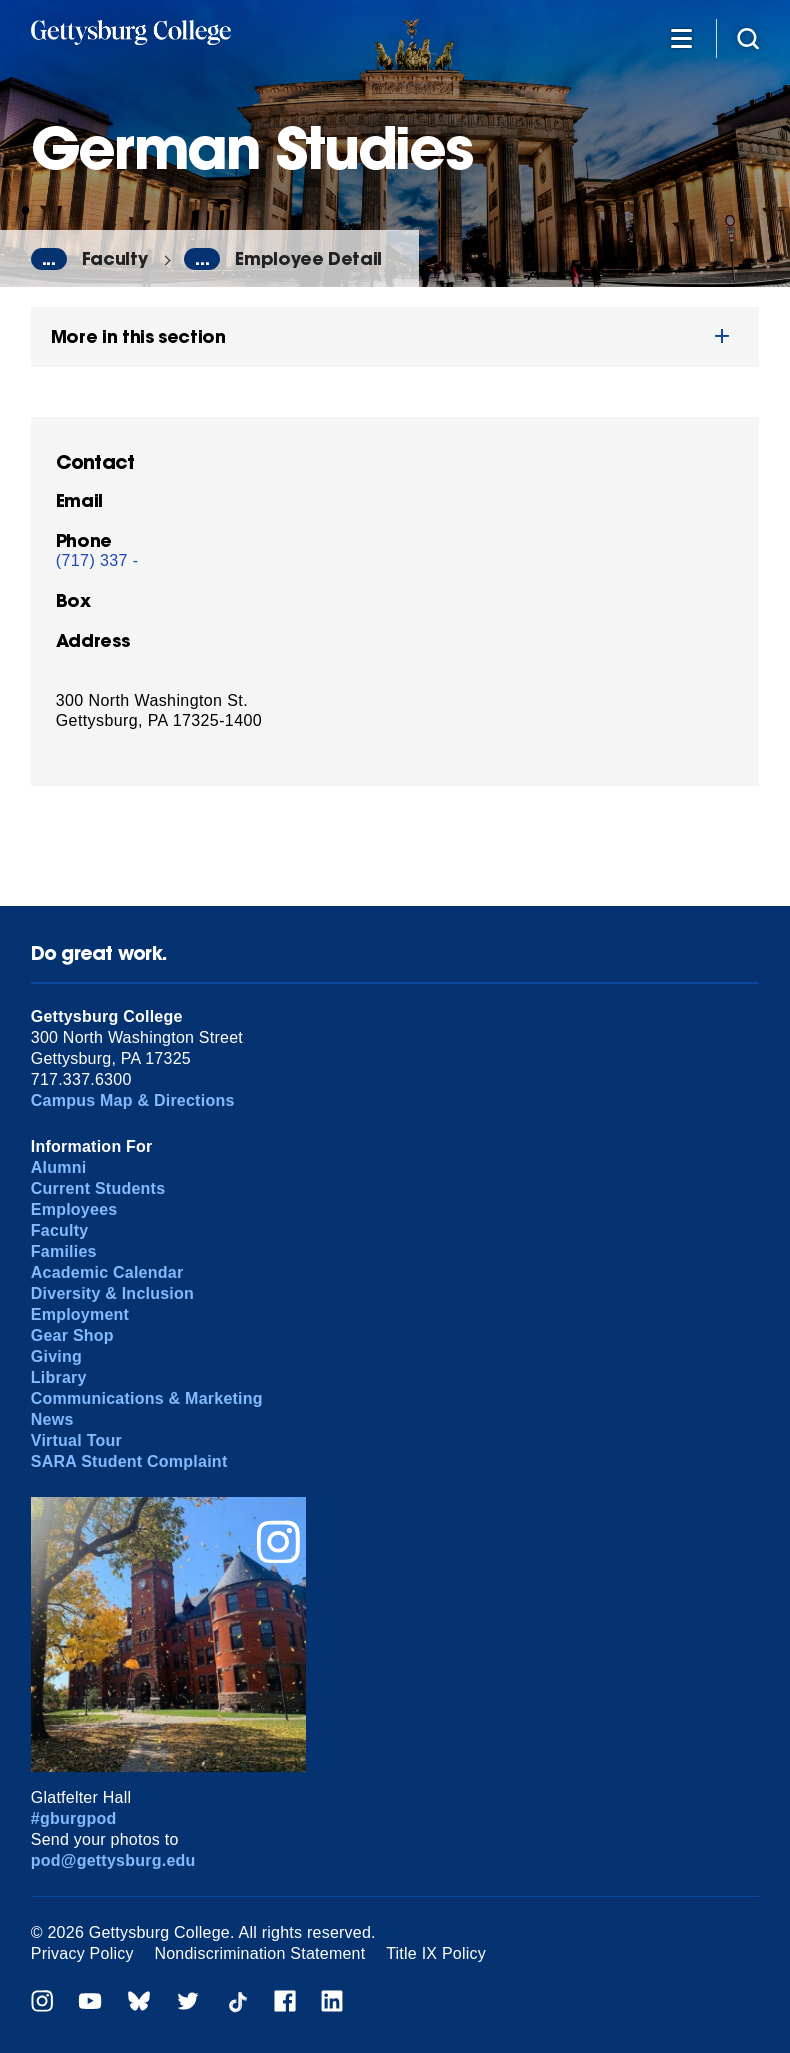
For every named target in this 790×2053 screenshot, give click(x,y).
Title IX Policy (436, 1953)
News (52, 1419)
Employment (80, 1314)
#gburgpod (74, 1818)
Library (59, 1377)
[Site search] (748, 37)
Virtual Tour (76, 1440)
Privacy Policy (82, 1953)
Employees (74, 1209)
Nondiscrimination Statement (259, 1953)
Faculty (115, 258)
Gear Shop (72, 1335)
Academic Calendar (107, 1272)
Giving (56, 1356)
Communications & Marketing (147, 1398)
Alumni (59, 1167)
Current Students (98, 1188)
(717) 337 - (97, 560)
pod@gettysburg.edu (113, 1860)
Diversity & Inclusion (112, 1293)
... (49, 259)
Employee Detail (308, 258)
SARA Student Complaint (129, 1461)
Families (64, 1251)
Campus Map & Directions (133, 1100)
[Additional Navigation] (681, 37)
